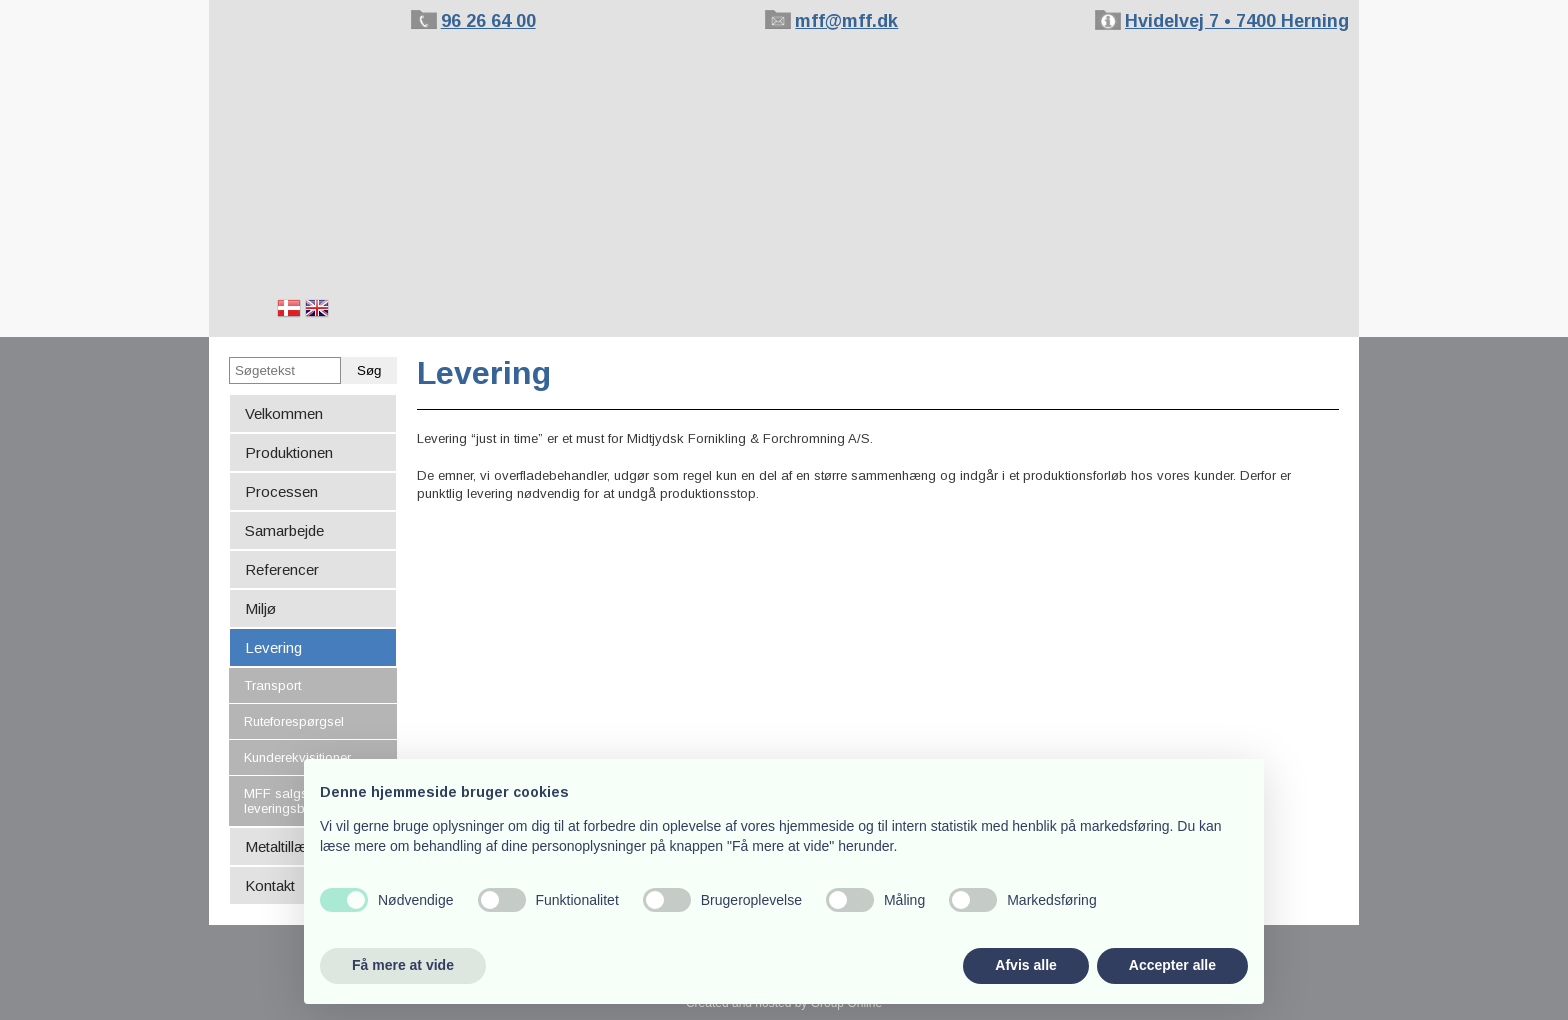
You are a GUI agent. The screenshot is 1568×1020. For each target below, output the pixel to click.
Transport (272, 685)
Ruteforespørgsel (294, 721)
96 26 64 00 (488, 21)
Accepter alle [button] (1172, 965)
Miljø (260, 608)
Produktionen (289, 452)
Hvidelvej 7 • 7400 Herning (1237, 21)
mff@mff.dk (846, 21)
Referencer (282, 569)
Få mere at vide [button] (403, 965)
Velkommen (284, 413)
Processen (281, 491)
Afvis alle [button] (1025, 965)
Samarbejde (284, 530)
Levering (273, 647)
